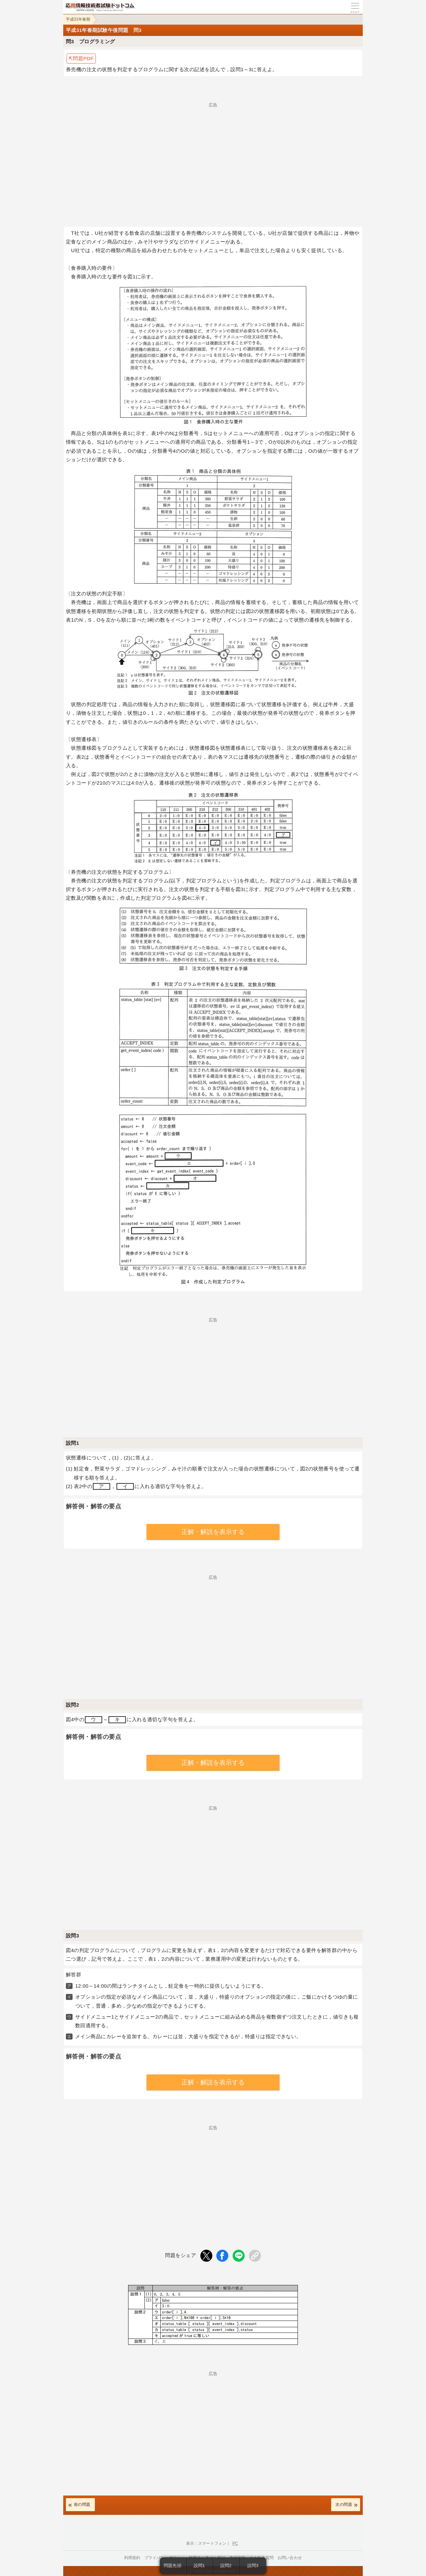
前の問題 (82, 2504)
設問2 (226, 2565)
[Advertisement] (213, 153)
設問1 (199, 2565)
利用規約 (132, 2557)
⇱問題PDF (81, 58)
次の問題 (343, 2504)
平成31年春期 (78, 19)
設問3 (253, 2565)
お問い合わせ (290, 2557)
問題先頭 (173, 2565)
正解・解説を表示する (213, 1531)
